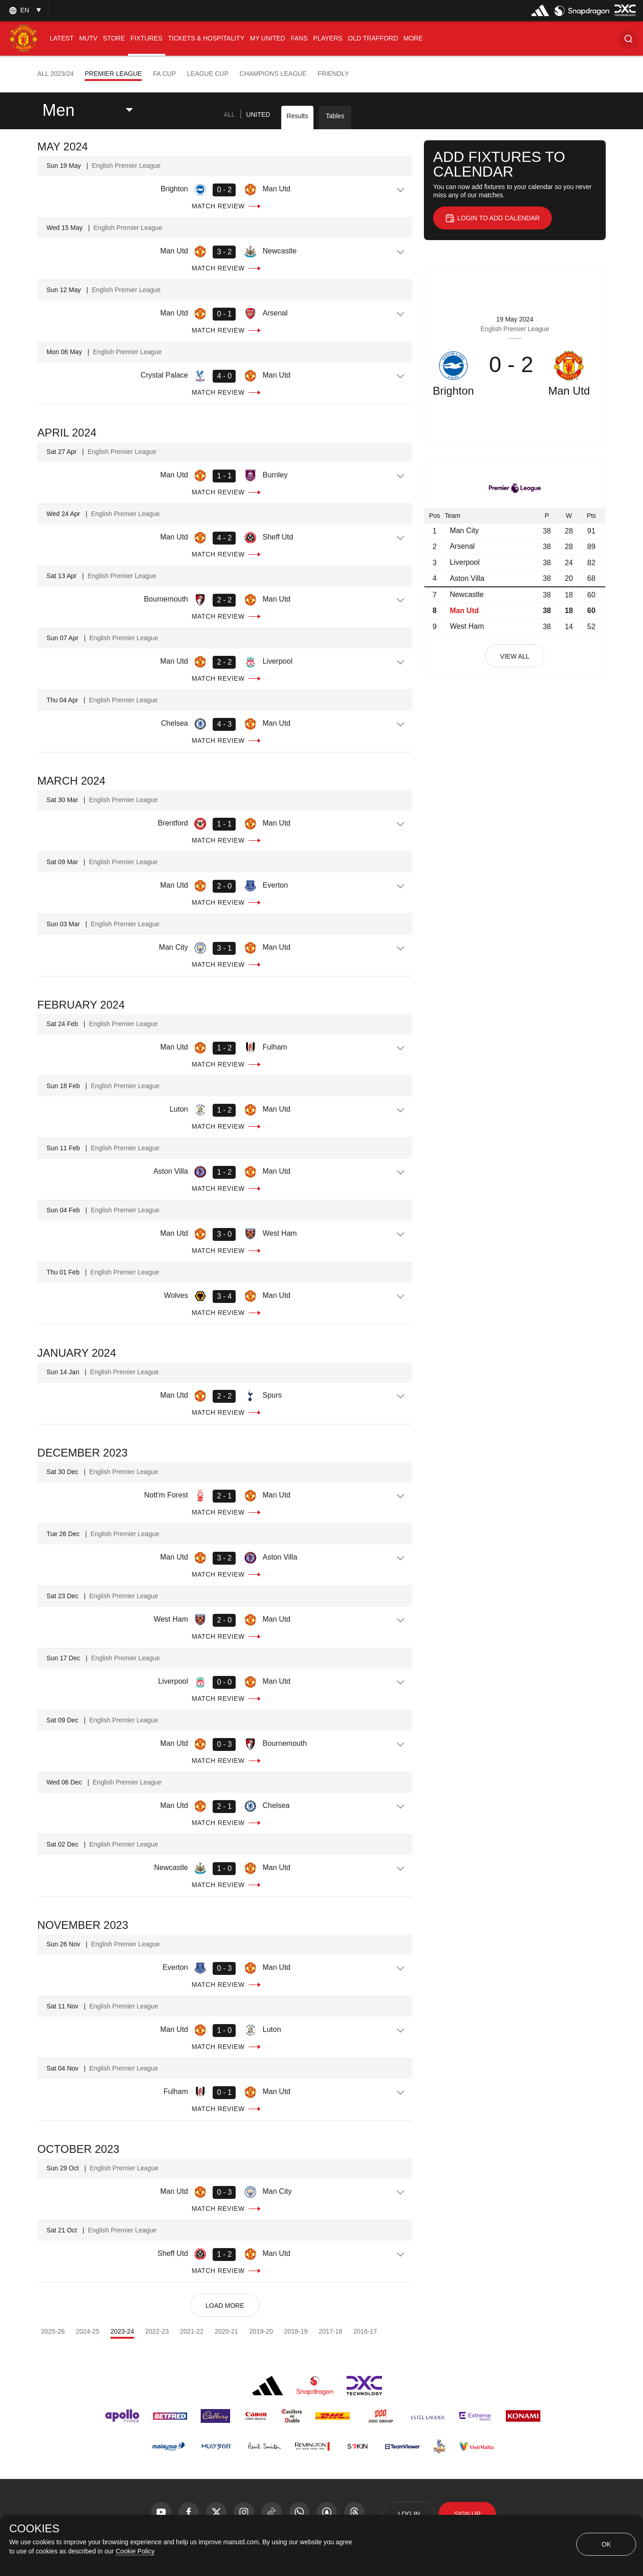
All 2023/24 (55, 73)
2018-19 (295, 2331)
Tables (335, 116)
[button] (628, 38)
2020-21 (226, 2331)
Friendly (333, 73)
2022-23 (156, 2331)
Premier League (113, 73)
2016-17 (365, 2331)
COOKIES (34, 2528)
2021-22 (191, 2331)
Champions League (273, 73)
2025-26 (52, 2331)
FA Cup (164, 73)
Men (58, 110)
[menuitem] (61, 38)
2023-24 (122, 2331)
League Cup (207, 73)
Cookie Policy (135, 2551)
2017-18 (330, 2331)
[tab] (229, 115)
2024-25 (87, 2331)
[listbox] (24, 10)
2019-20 (261, 2331)
